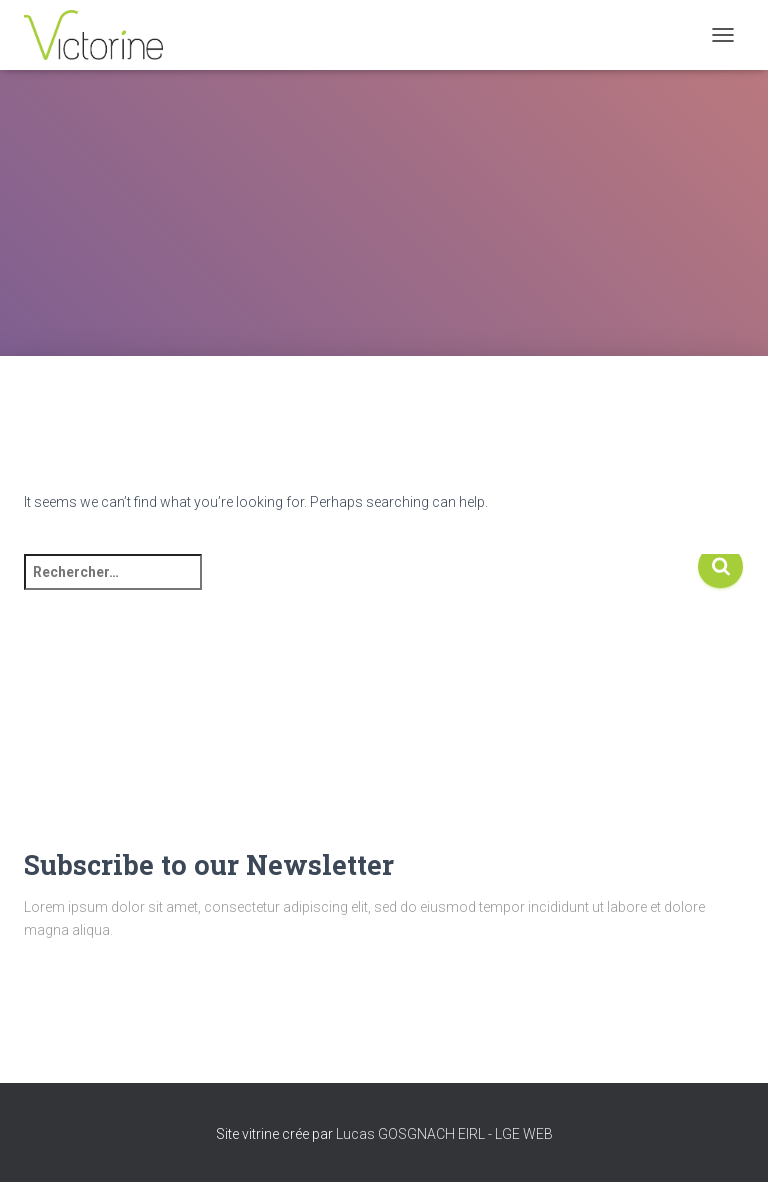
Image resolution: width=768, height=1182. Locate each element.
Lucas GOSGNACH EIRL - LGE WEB (444, 1134)
